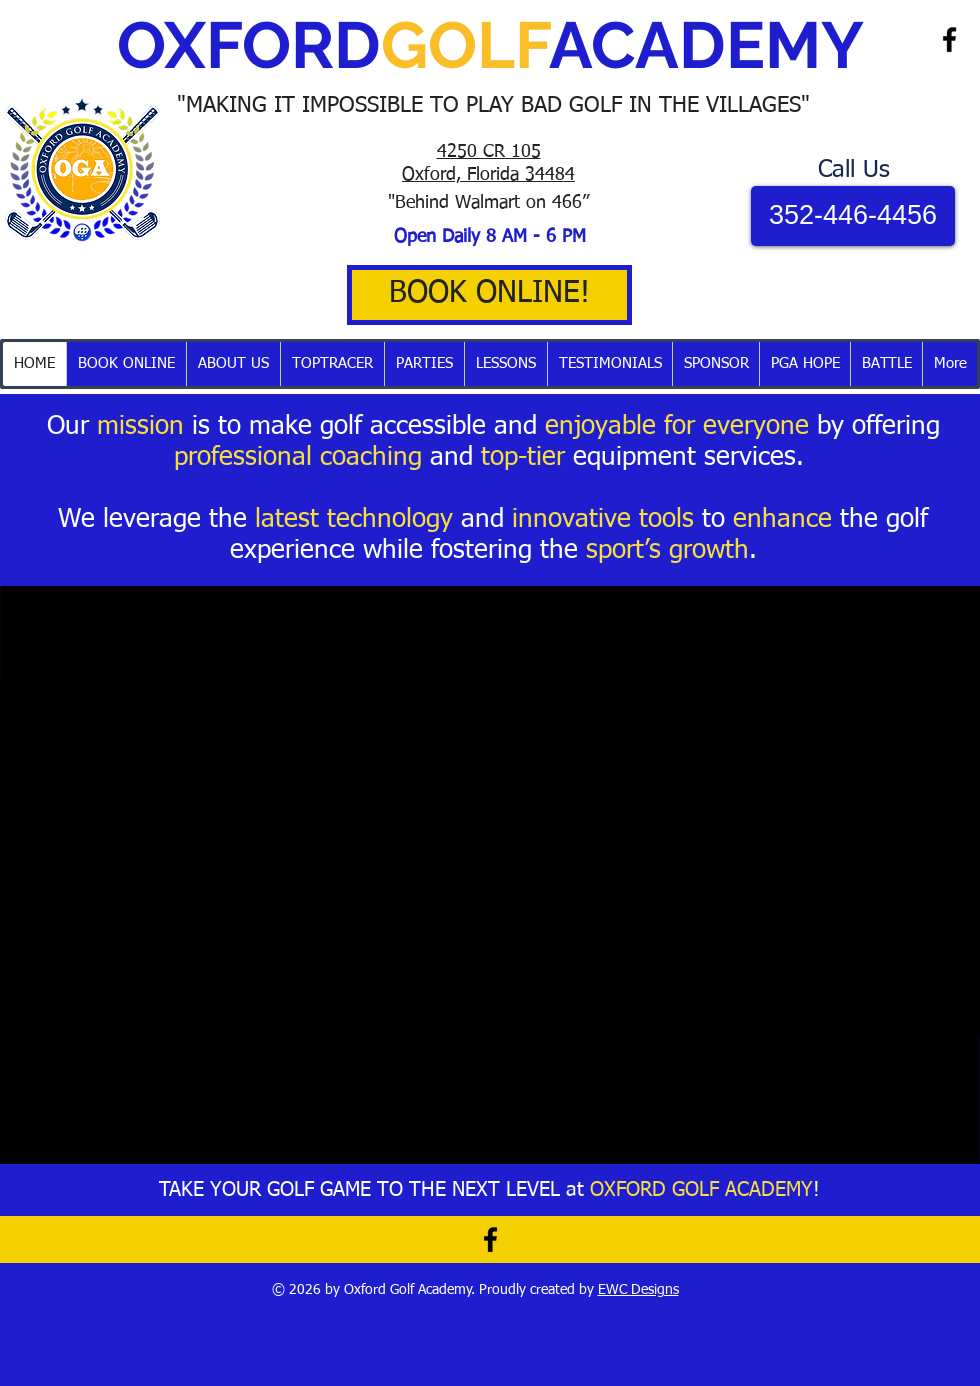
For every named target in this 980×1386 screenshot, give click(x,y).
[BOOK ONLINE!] (489, 295)
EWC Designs (638, 1290)
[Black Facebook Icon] (949, 39)
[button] (332, 364)
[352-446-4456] (853, 216)
